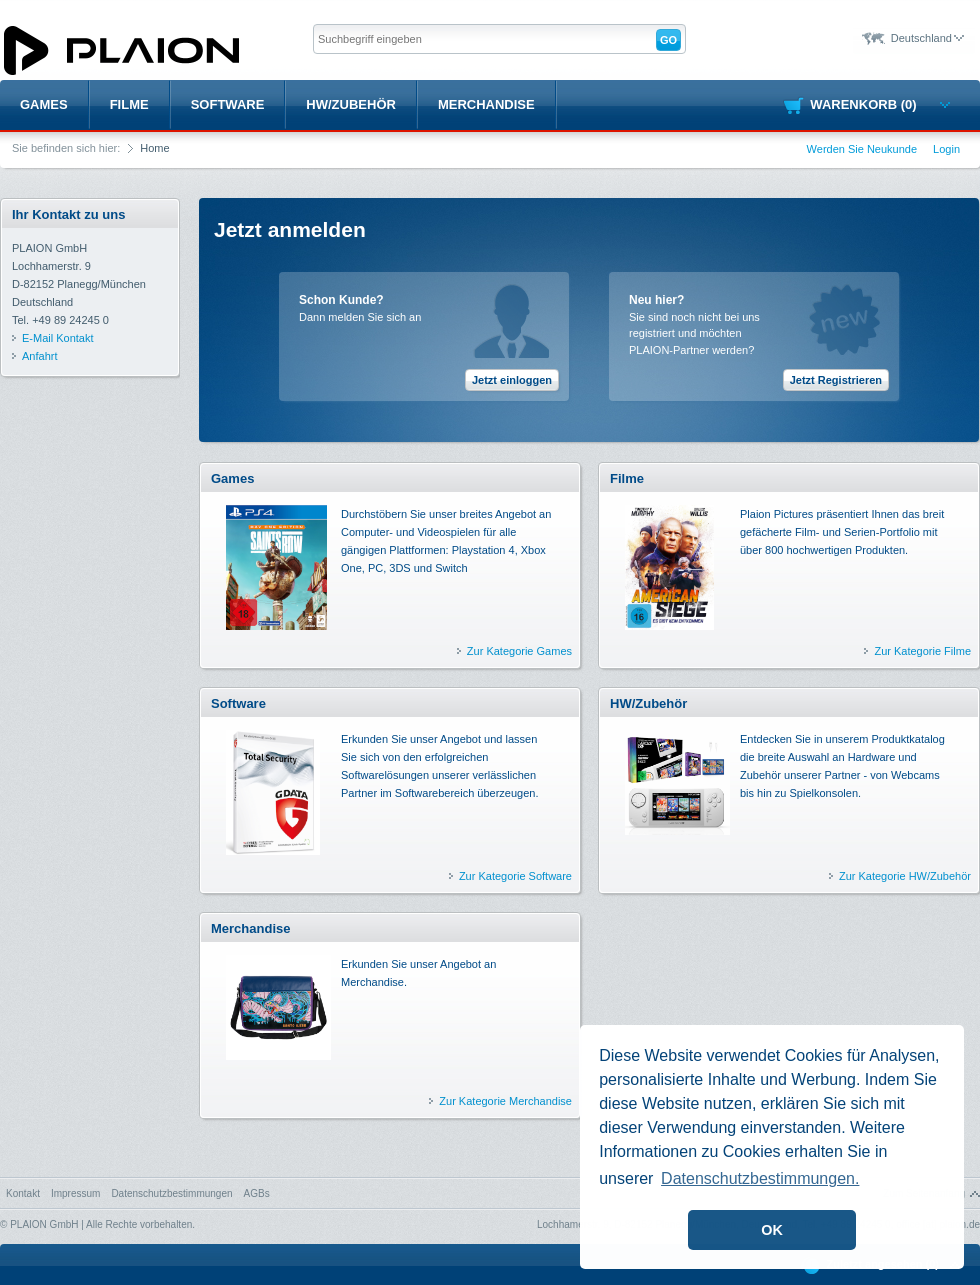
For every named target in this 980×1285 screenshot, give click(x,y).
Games (44, 104)
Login (946, 149)
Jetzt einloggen (512, 380)
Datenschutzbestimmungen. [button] (760, 1178)
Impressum (75, 1193)
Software (228, 104)
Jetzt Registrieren (836, 380)
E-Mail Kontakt (58, 338)
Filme (129, 104)
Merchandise (486, 104)
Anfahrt (39, 356)
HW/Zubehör (351, 104)
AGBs (257, 1193)
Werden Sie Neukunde (862, 149)
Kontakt (23, 1193)
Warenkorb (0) (879, 104)
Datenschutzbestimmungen (171, 1193)
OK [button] (772, 1230)
